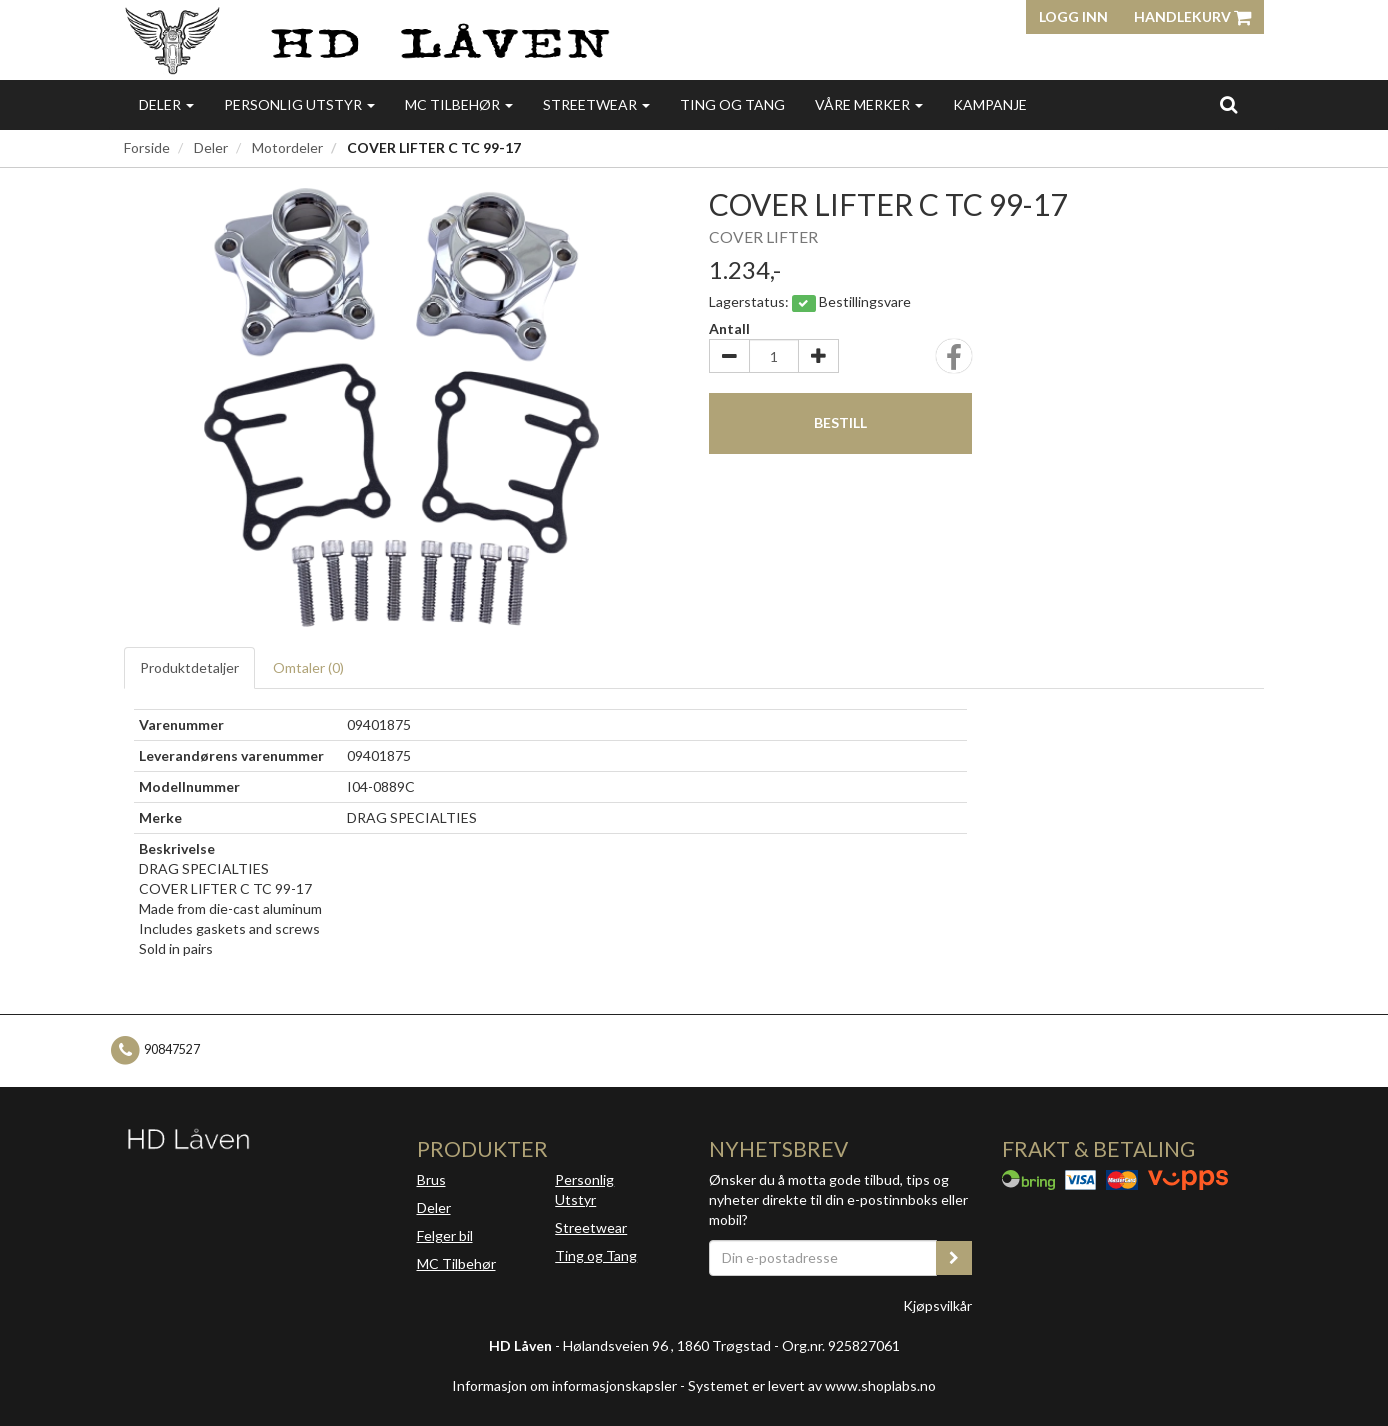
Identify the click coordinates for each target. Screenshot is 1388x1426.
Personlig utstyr (299, 104)
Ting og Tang (732, 104)
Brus (431, 1179)
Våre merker (869, 104)
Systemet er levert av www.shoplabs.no (812, 1385)
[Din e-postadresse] (823, 1258)
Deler (166, 104)
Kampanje (990, 104)
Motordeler (287, 147)
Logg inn (1073, 16)
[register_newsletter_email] (954, 1258)
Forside (147, 147)
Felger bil (445, 1235)
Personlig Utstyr (584, 1189)
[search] (1228, 104)
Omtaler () (308, 667)
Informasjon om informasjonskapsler (564, 1385)
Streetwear (596, 104)
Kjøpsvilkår (937, 1305)
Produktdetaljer (189, 667)
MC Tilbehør (459, 104)
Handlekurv (1192, 16)
